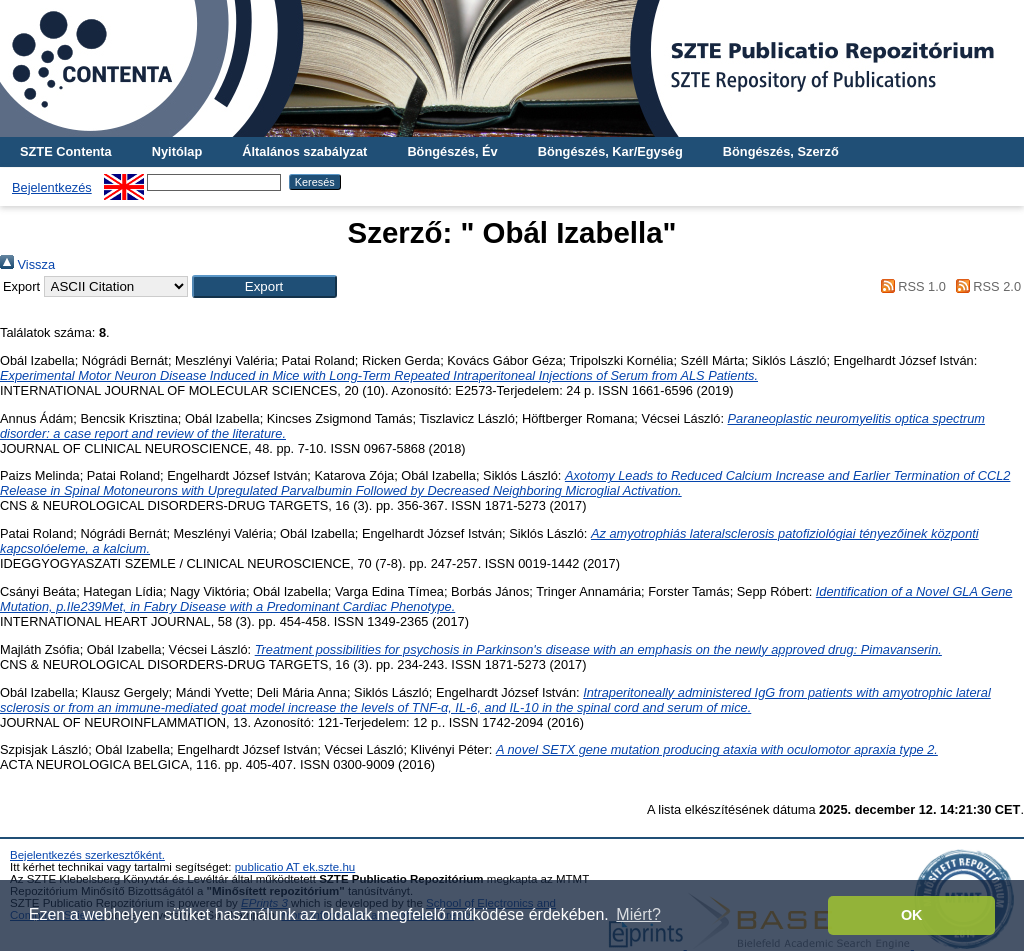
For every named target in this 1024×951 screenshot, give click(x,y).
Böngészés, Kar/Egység (610, 151)
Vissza (27, 264)
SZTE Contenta (66, 151)
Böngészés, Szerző (781, 151)
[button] (264, 286)
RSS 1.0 (910, 286)
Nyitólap (177, 151)
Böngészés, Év (452, 151)
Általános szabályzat (304, 151)
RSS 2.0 (985, 286)
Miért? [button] (638, 914)
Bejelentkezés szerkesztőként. (87, 855)
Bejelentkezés (52, 187)
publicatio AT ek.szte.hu (295, 867)
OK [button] (912, 915)
